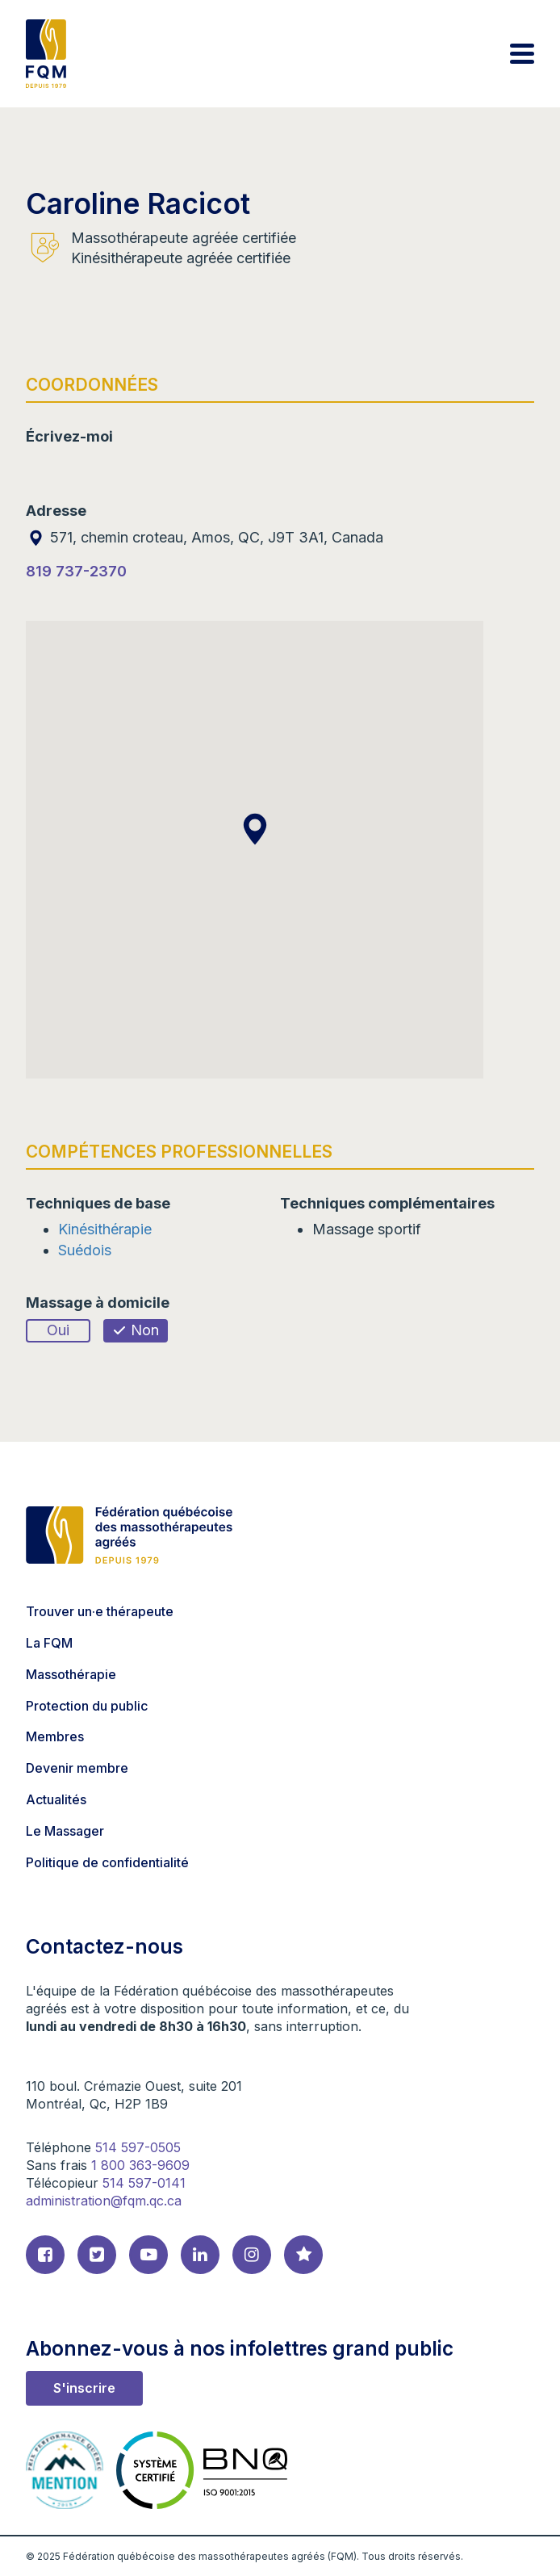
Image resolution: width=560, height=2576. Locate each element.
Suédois (84, 1250)
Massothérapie (71, 1674)
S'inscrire (84, 2388)
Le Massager (65, 1831)
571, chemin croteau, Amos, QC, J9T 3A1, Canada (204, 537)
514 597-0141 (144, 2183)
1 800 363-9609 (140, 2165)
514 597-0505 (138, 2147)
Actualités (56, 1799)
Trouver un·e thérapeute (99, 1611)
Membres (55, 1736)
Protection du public (87, 1706)
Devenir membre (77, 1768)
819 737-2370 (76, 571)
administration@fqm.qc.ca (104, 2201)
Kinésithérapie (105, 1229)
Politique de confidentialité (107, 1862)
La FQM (49, 1643)
